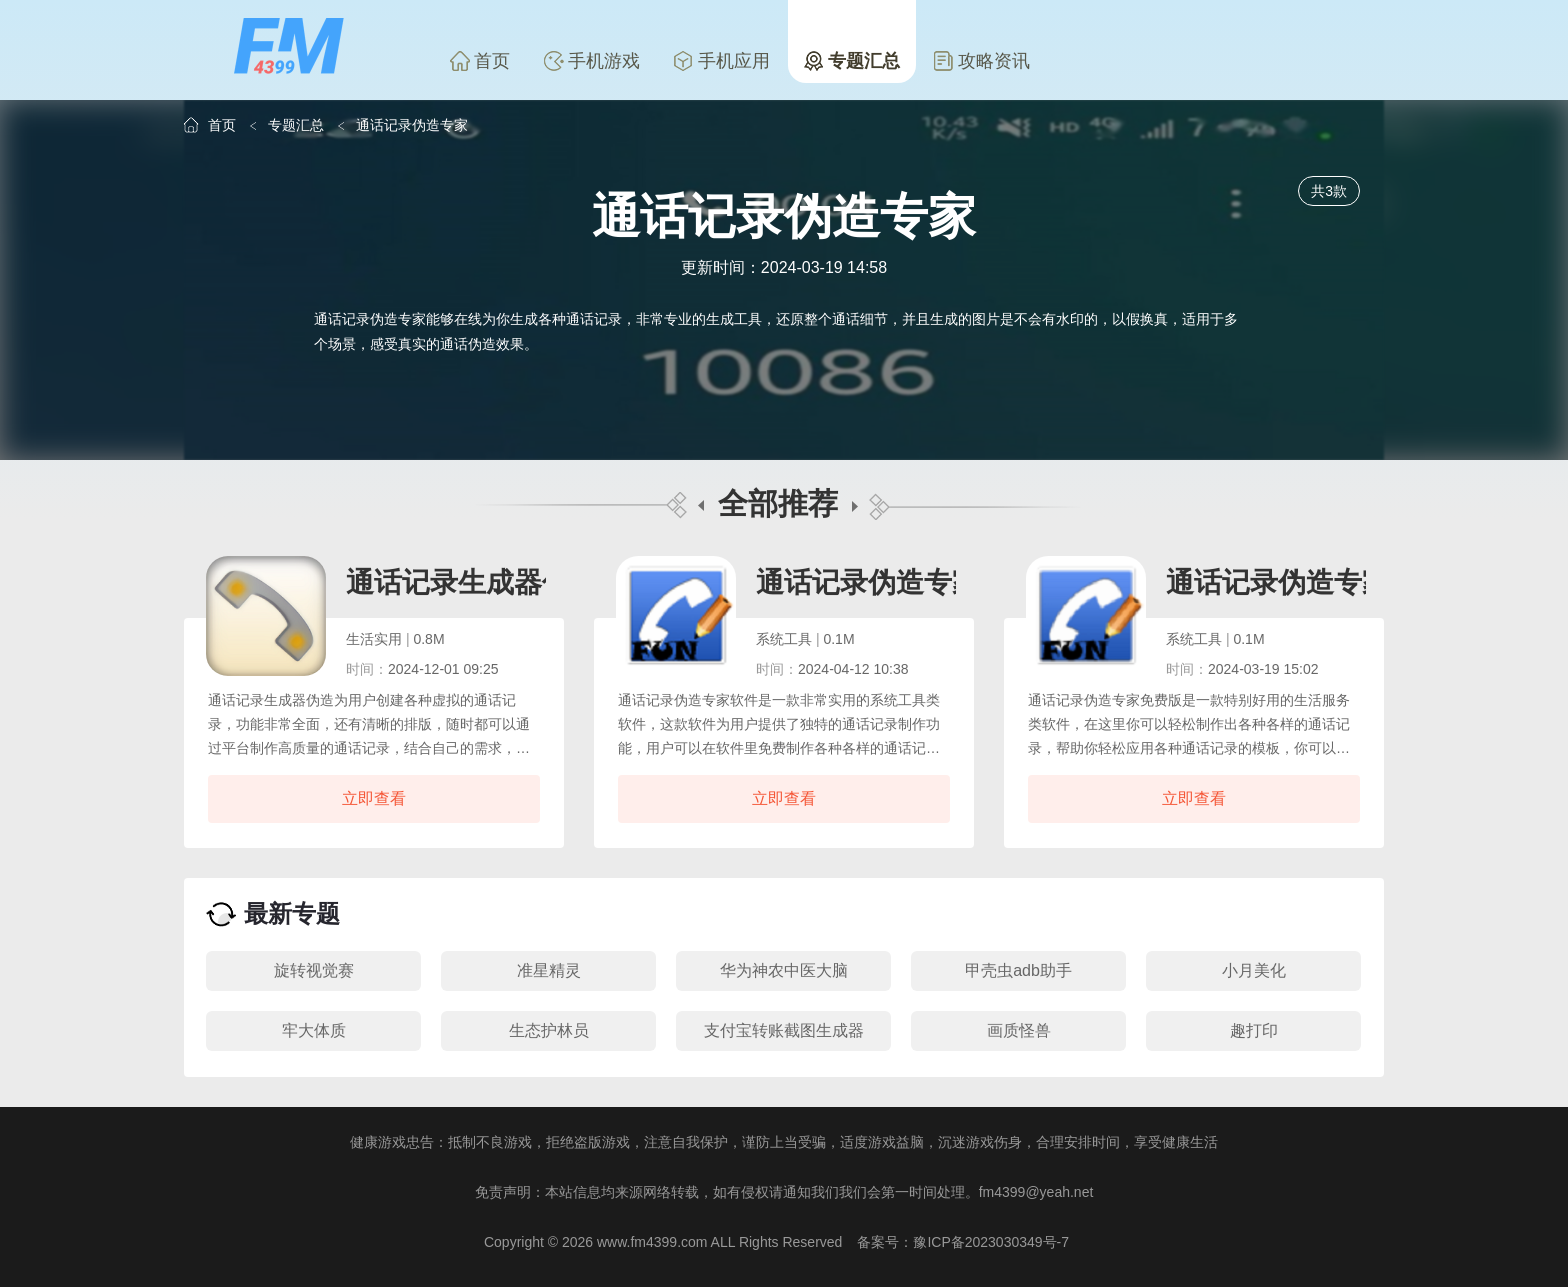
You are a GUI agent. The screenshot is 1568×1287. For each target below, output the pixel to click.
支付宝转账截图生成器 (784, 1030)
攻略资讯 (982, 61)
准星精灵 (549, 970)
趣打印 (1254, 1030)
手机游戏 (592, 61)
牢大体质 (314, 1030)
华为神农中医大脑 (784, 970)
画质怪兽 (1019, 1030)
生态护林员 (549, 1030)
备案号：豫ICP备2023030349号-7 (963, 1242)
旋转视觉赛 (314, 970)
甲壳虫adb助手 (1018, 970)
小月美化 (1254, 970)
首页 (480, 61)
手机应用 (722, 61)
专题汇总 (852, 61)
